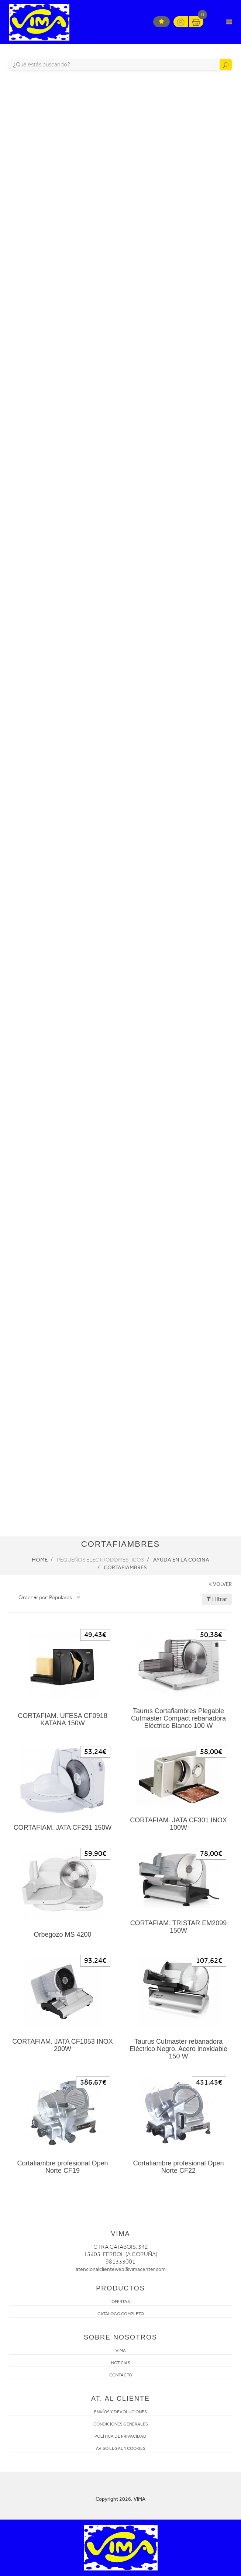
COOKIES (136, 2448)
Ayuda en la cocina (181, 1559)
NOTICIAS (120, 2362)
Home (40, 1559)
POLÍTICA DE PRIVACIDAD (120, 2436)
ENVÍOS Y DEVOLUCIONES (120, 2411)
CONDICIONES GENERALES (120, 2424)
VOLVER (220, 1584)
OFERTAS (120, 2301)
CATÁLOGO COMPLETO (120, 2313)
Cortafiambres (125, 1567)
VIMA (121, 2350)
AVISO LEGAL (109, 2448)
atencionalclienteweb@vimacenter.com (121, 2269)
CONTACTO (120, 2375)
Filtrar (216, 1598)
